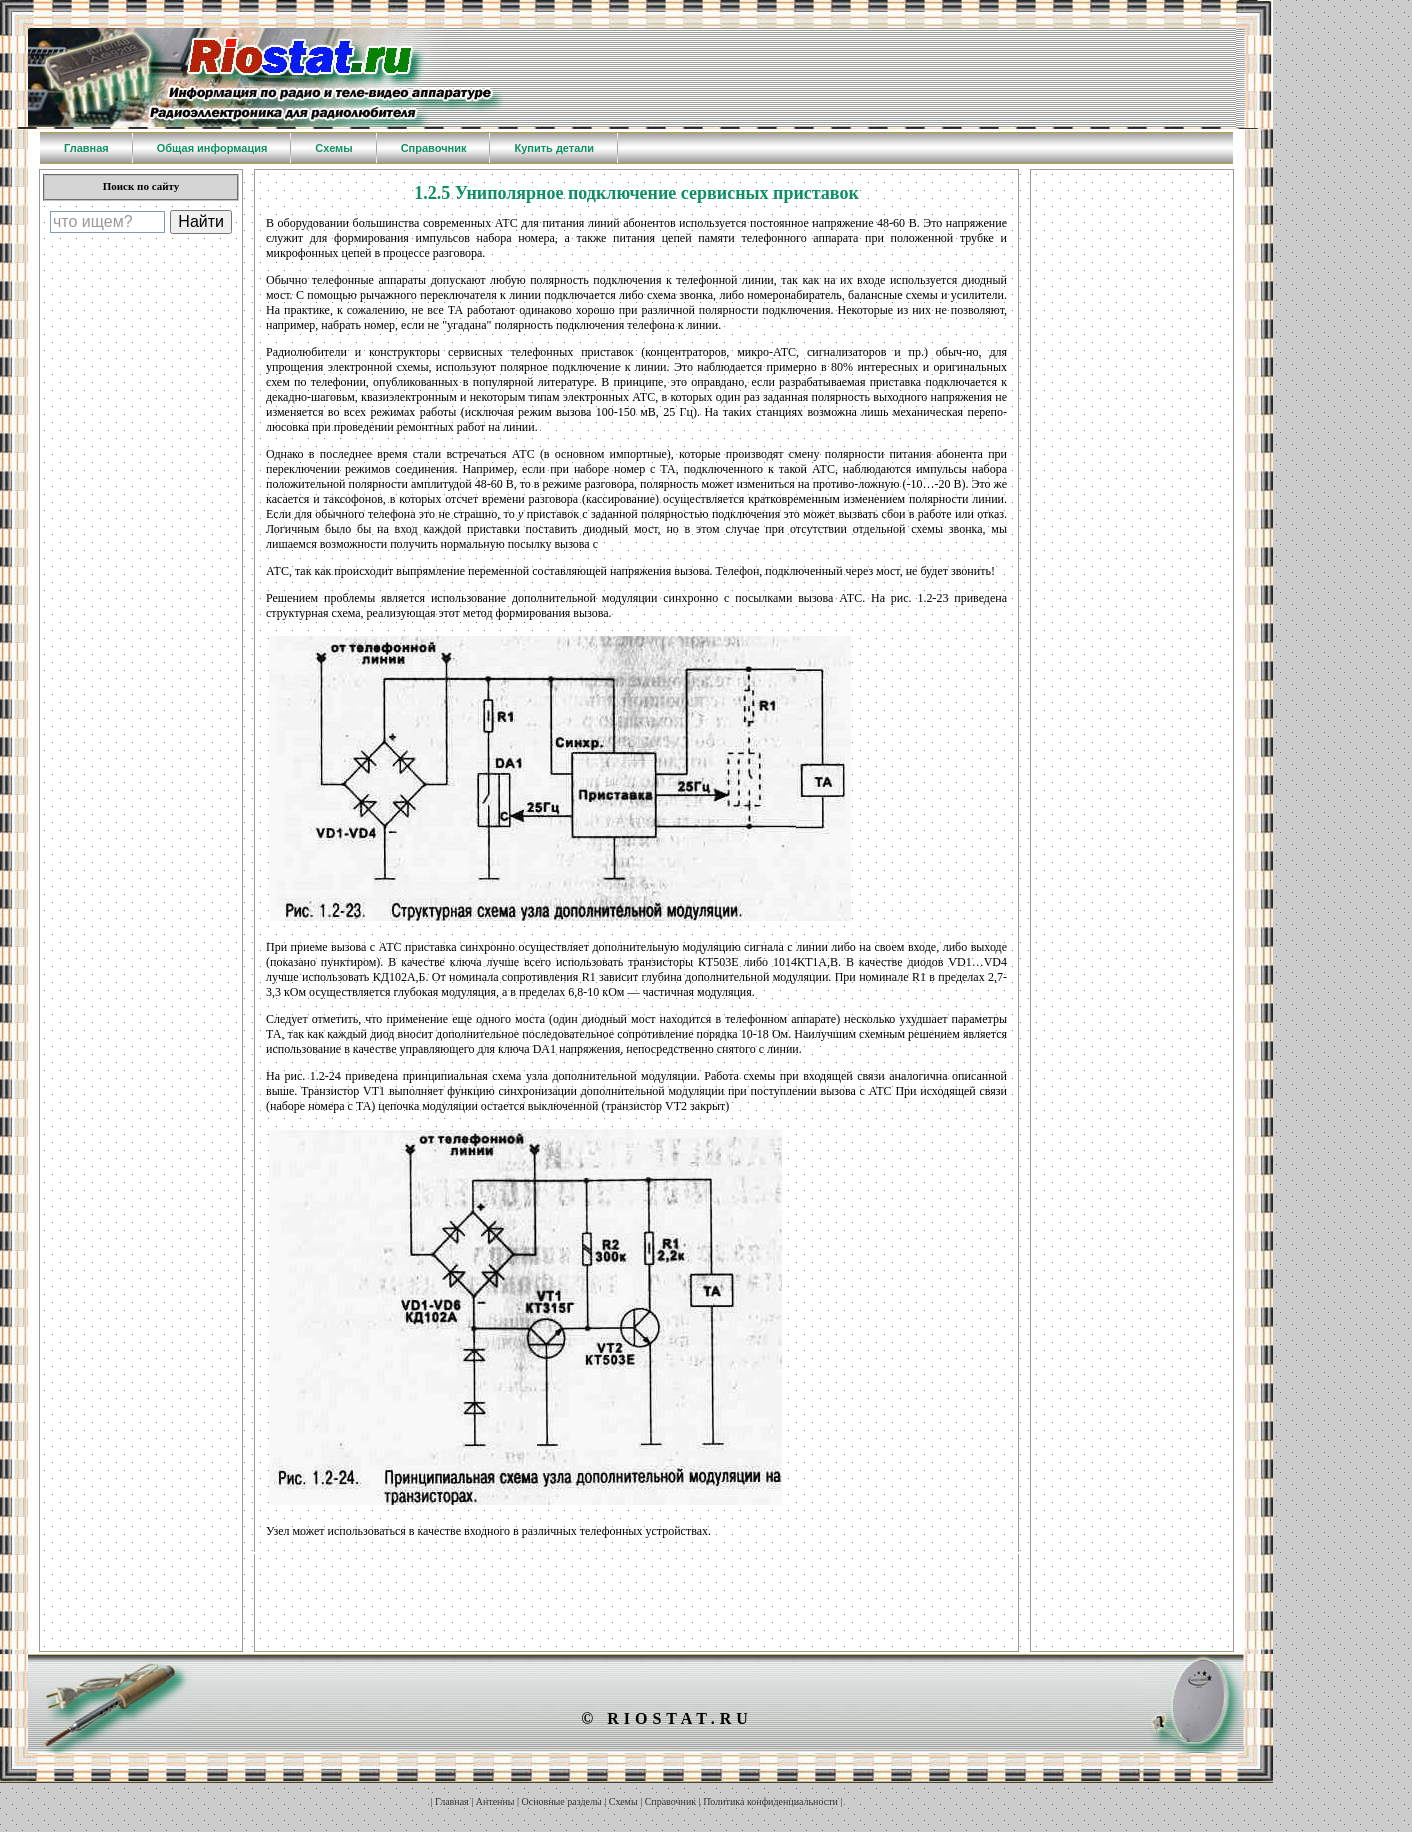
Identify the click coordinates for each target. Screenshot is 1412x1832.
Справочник (670, 1801)
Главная (452, 1801)
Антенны (495, 1801)
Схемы (623, 1801)
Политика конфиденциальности (770, 1801)
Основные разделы (562, 1801)
